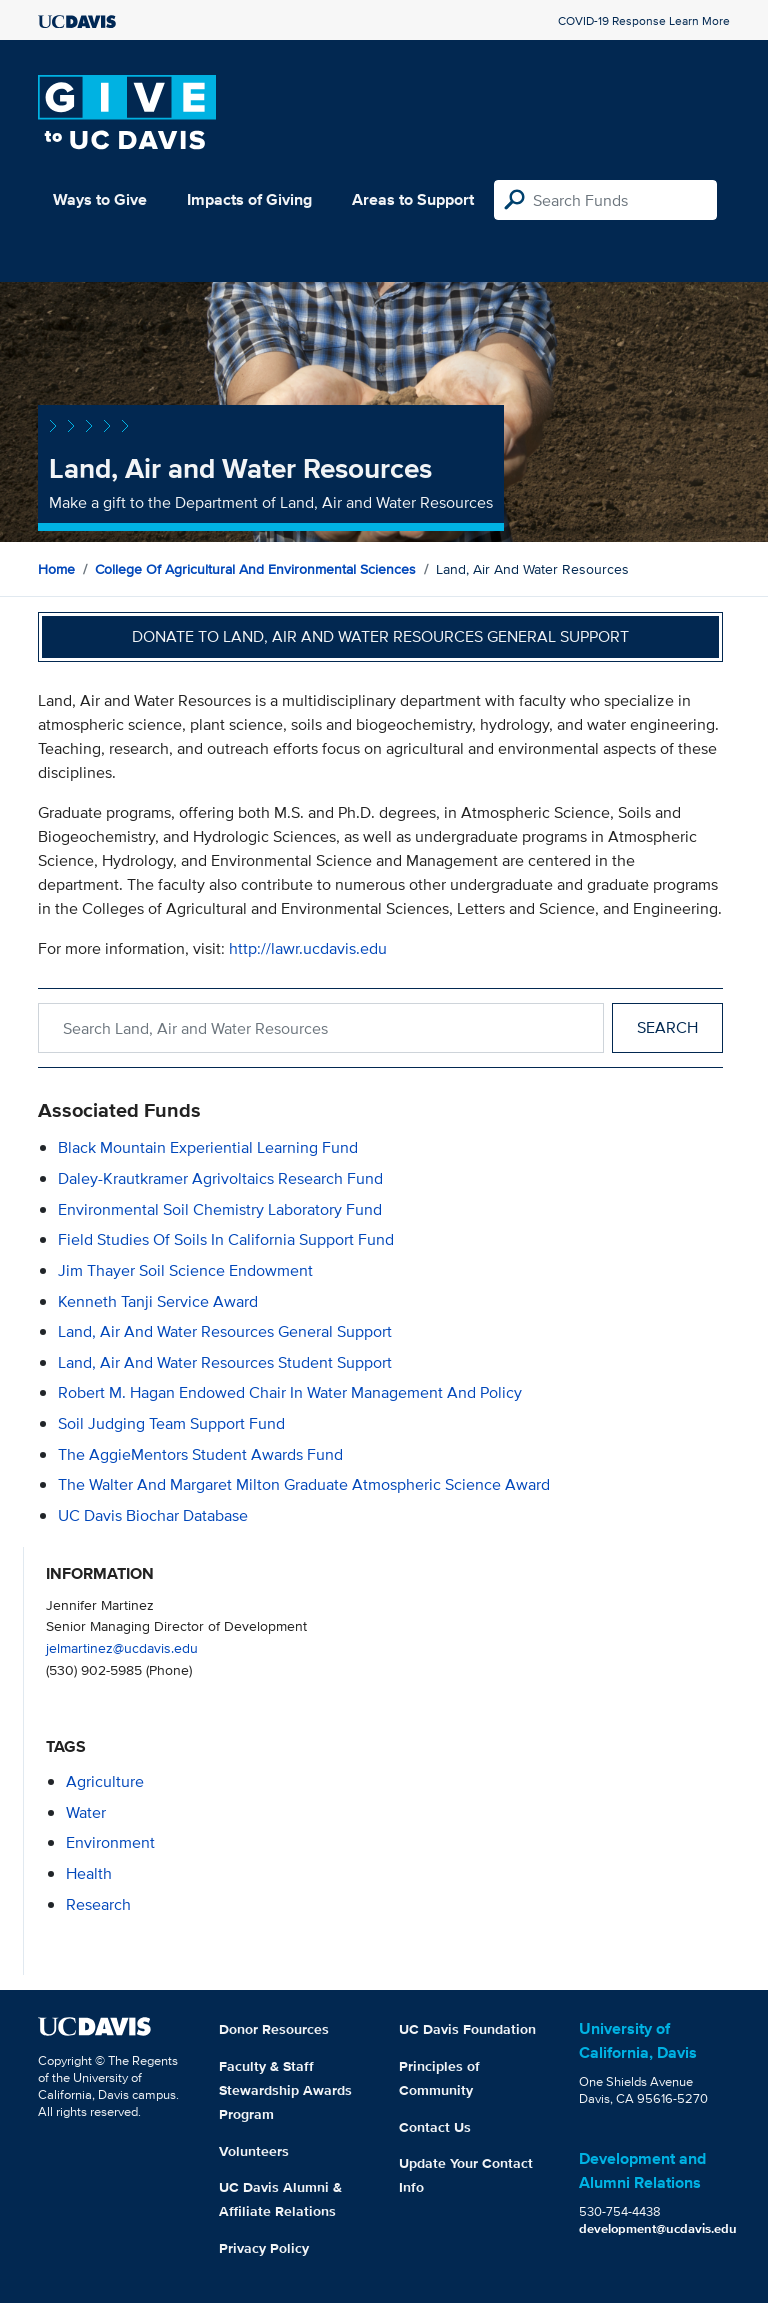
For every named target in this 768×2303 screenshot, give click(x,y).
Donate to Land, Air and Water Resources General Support (380, 636)
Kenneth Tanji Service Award (158, 1301)
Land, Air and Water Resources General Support (225, 1331)
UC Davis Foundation (467, 2029)
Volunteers (254, 2151)
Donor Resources (274, 2029)
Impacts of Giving (249, 199)
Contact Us (435, 2127)
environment (110, 1842)
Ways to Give (100, 199)
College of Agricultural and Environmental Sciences (255, 569)
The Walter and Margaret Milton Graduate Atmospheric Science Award (304, 1484)
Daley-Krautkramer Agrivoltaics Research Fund (220, 1178)
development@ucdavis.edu (658, 2228)
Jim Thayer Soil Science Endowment (185, 1270)
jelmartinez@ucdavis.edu (122, 1647)
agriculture (105, 1781)
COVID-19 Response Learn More (644, 20)
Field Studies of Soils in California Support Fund (226, 1239)
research (98, 1904)
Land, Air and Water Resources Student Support (225, 1362)
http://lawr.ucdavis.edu (308, 948)
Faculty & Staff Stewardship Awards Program (285, 2090)
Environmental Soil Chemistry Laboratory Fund (220, 1209)
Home (56, 569)
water (86, 1812)
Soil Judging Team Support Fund (171, 1423)
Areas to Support (413, 199)
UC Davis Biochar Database (153, 1515)
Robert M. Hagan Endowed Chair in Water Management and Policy (290, 1392)
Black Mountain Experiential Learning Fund (208, 1147)
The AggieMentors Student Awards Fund (200, 1454)
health (89, 1873)
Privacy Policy (264, 2248)
